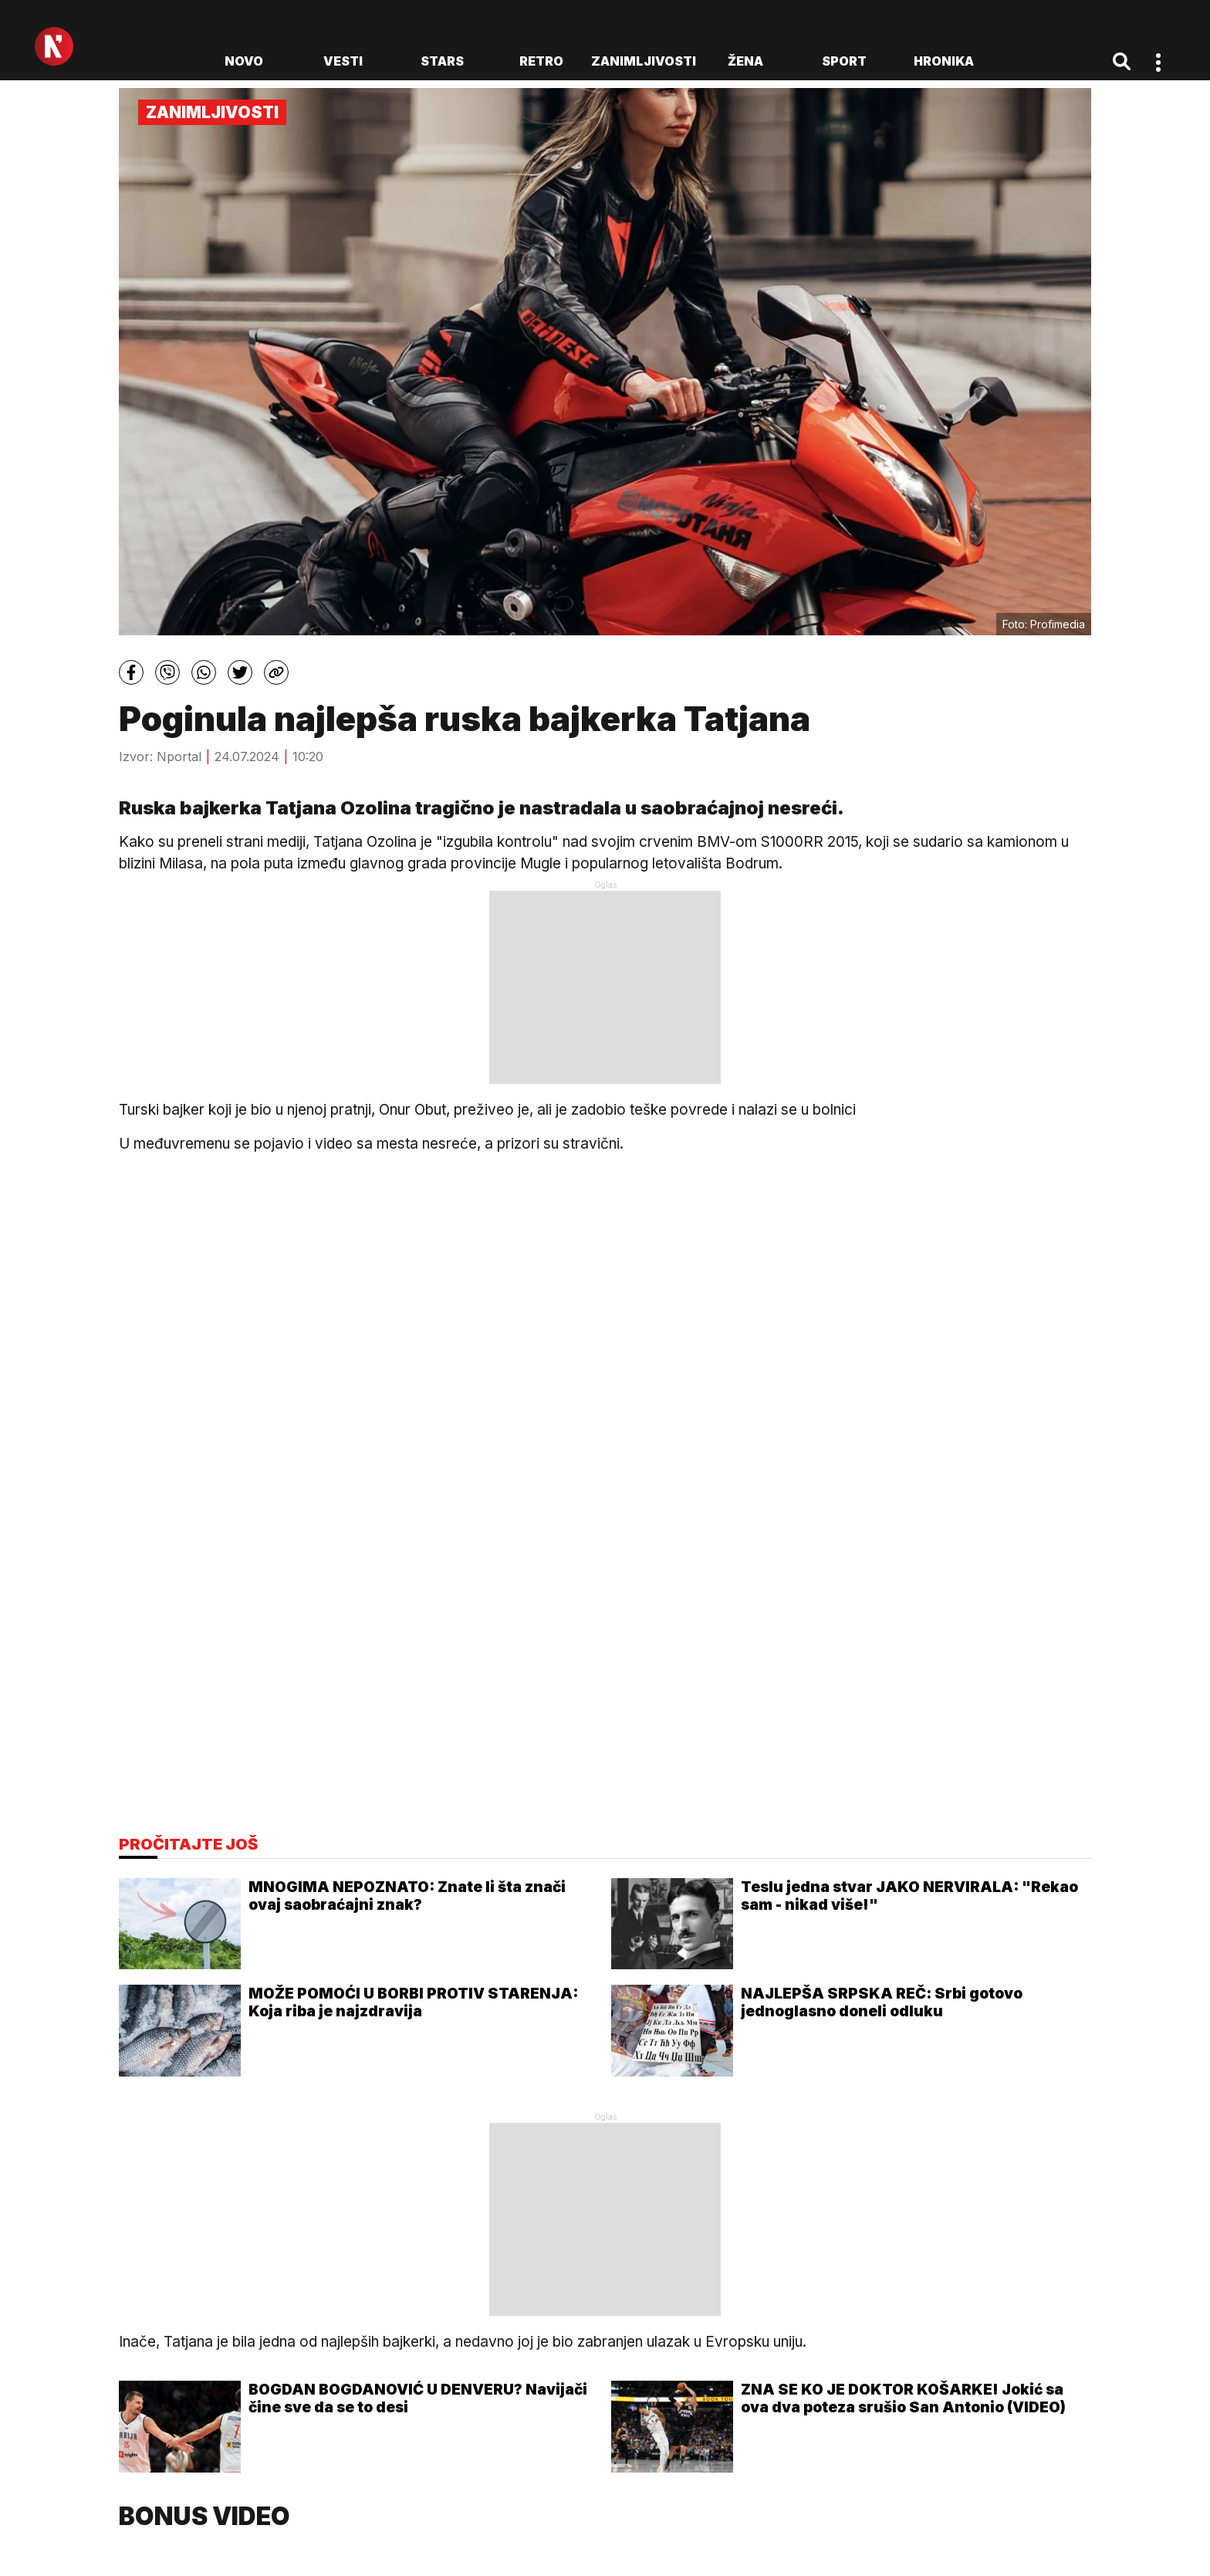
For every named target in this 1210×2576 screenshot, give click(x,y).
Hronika (944, 61)
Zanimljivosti (643, 61)
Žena (745, 61)
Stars (442, 61)
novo (244, 61)
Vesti (343, 61)
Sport (844, 61)
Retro (541, 61)
